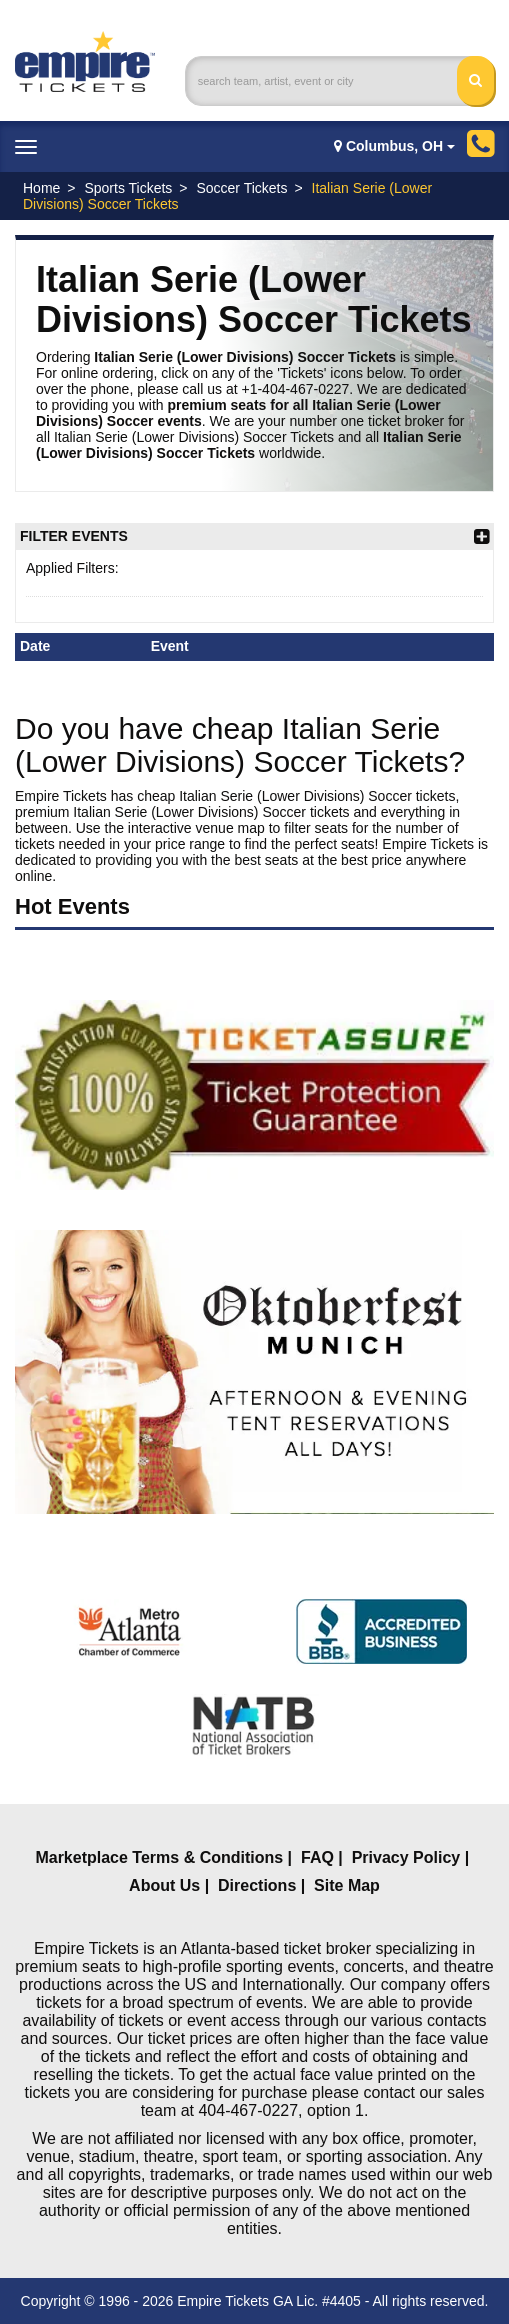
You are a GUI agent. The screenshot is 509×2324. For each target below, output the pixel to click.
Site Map (347, 1885)
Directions (257, 1885)
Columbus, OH (394, 146)
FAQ (317, 1857)
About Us (164, 1885)
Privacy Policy (406, 1857)
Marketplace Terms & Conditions (159, 1857)
